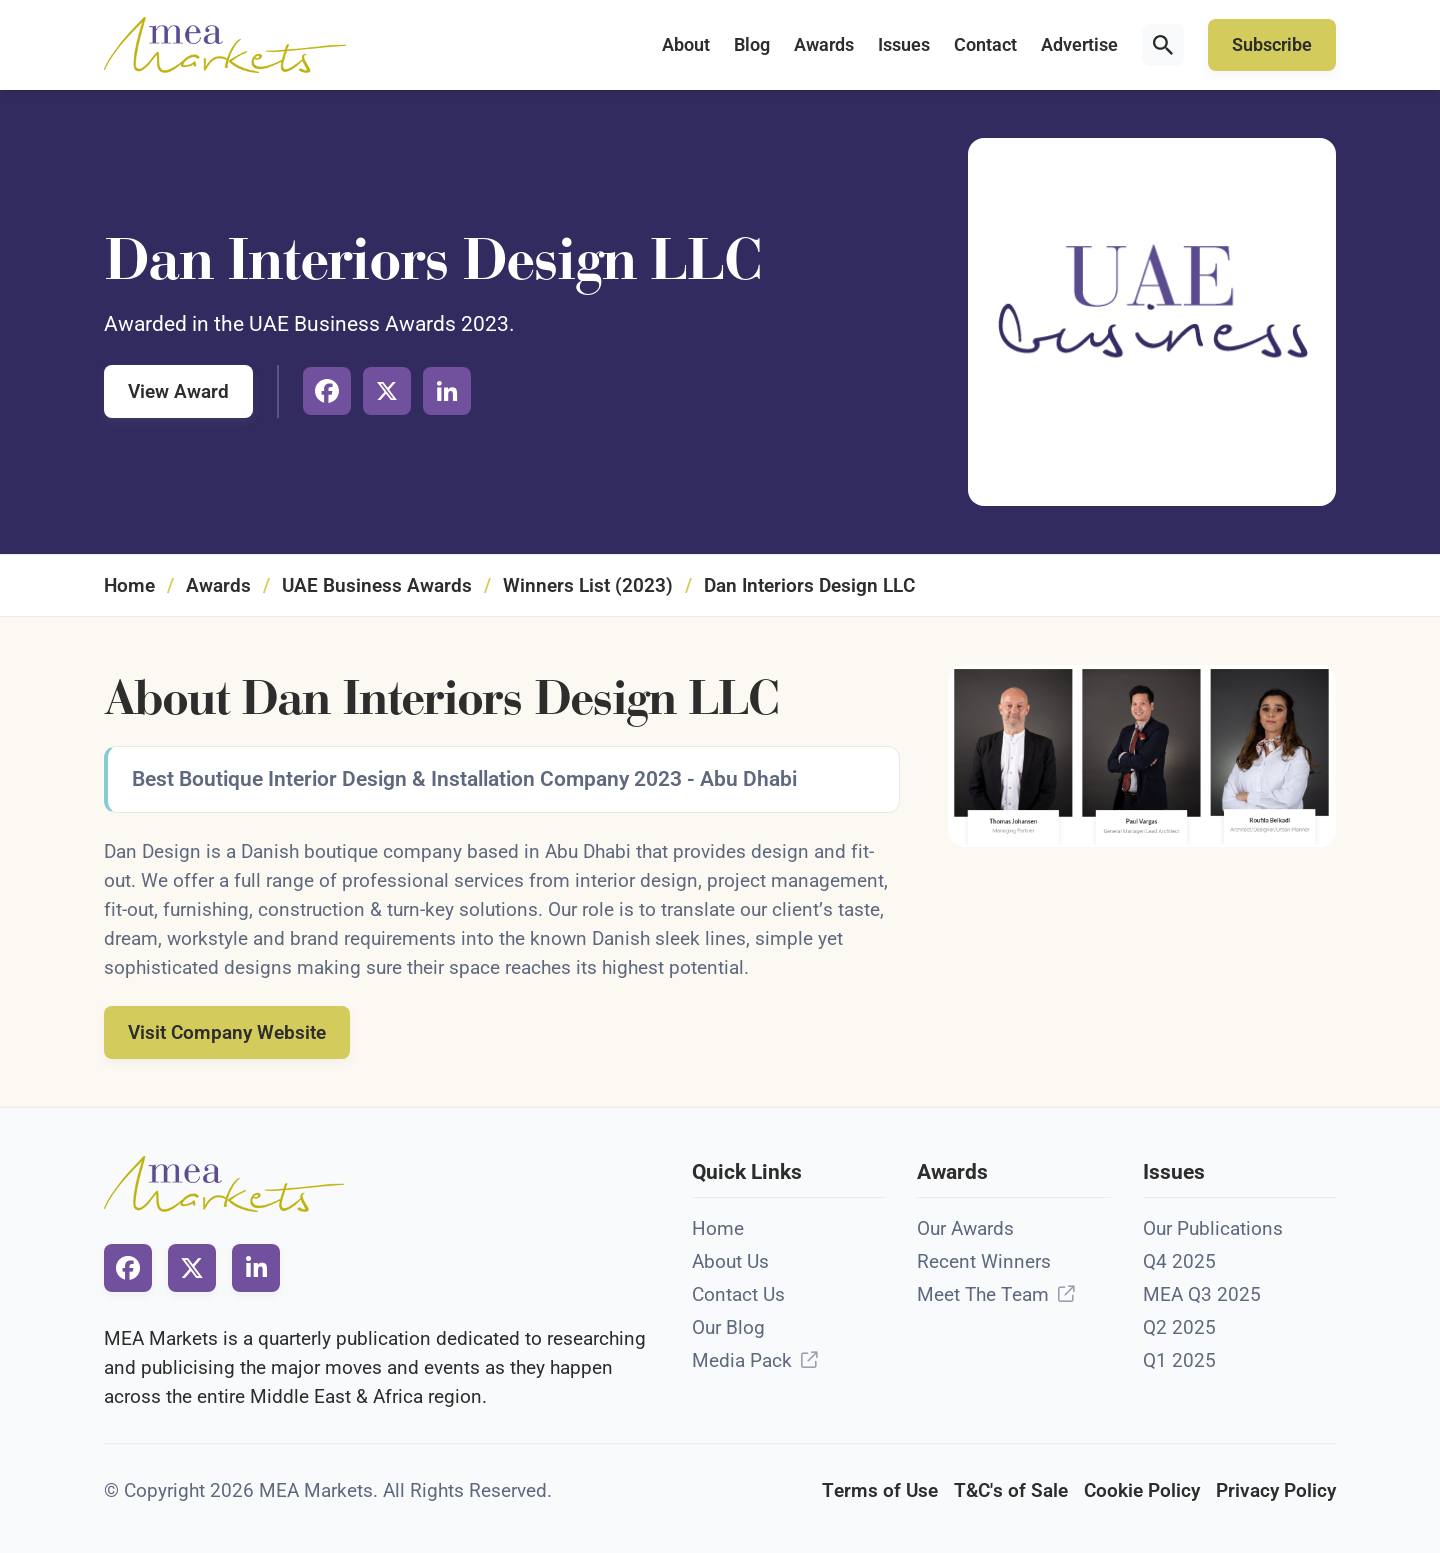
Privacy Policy (1276, 1490)
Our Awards (965, 1228)
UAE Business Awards (377, 585)
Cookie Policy (1142, 1490)
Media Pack (742, 1360)
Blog (752, 45)
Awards (824, 45)
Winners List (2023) (588, 585)
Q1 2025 (1179, 1360)
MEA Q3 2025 (1202, 1294)
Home (129, 585)
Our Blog (728, 1327)
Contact (985, 45)
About (686, 45)
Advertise (1079, 45)
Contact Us (738, 1294)
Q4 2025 (1179, 1261)
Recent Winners (984, 1261)
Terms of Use (880, 1490)
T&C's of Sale (1011, 1490)
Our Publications (1213, 1228)
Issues (904, 45)
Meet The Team (983, 1294)
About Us (730, 1261)
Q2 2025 (1179, 1327)
